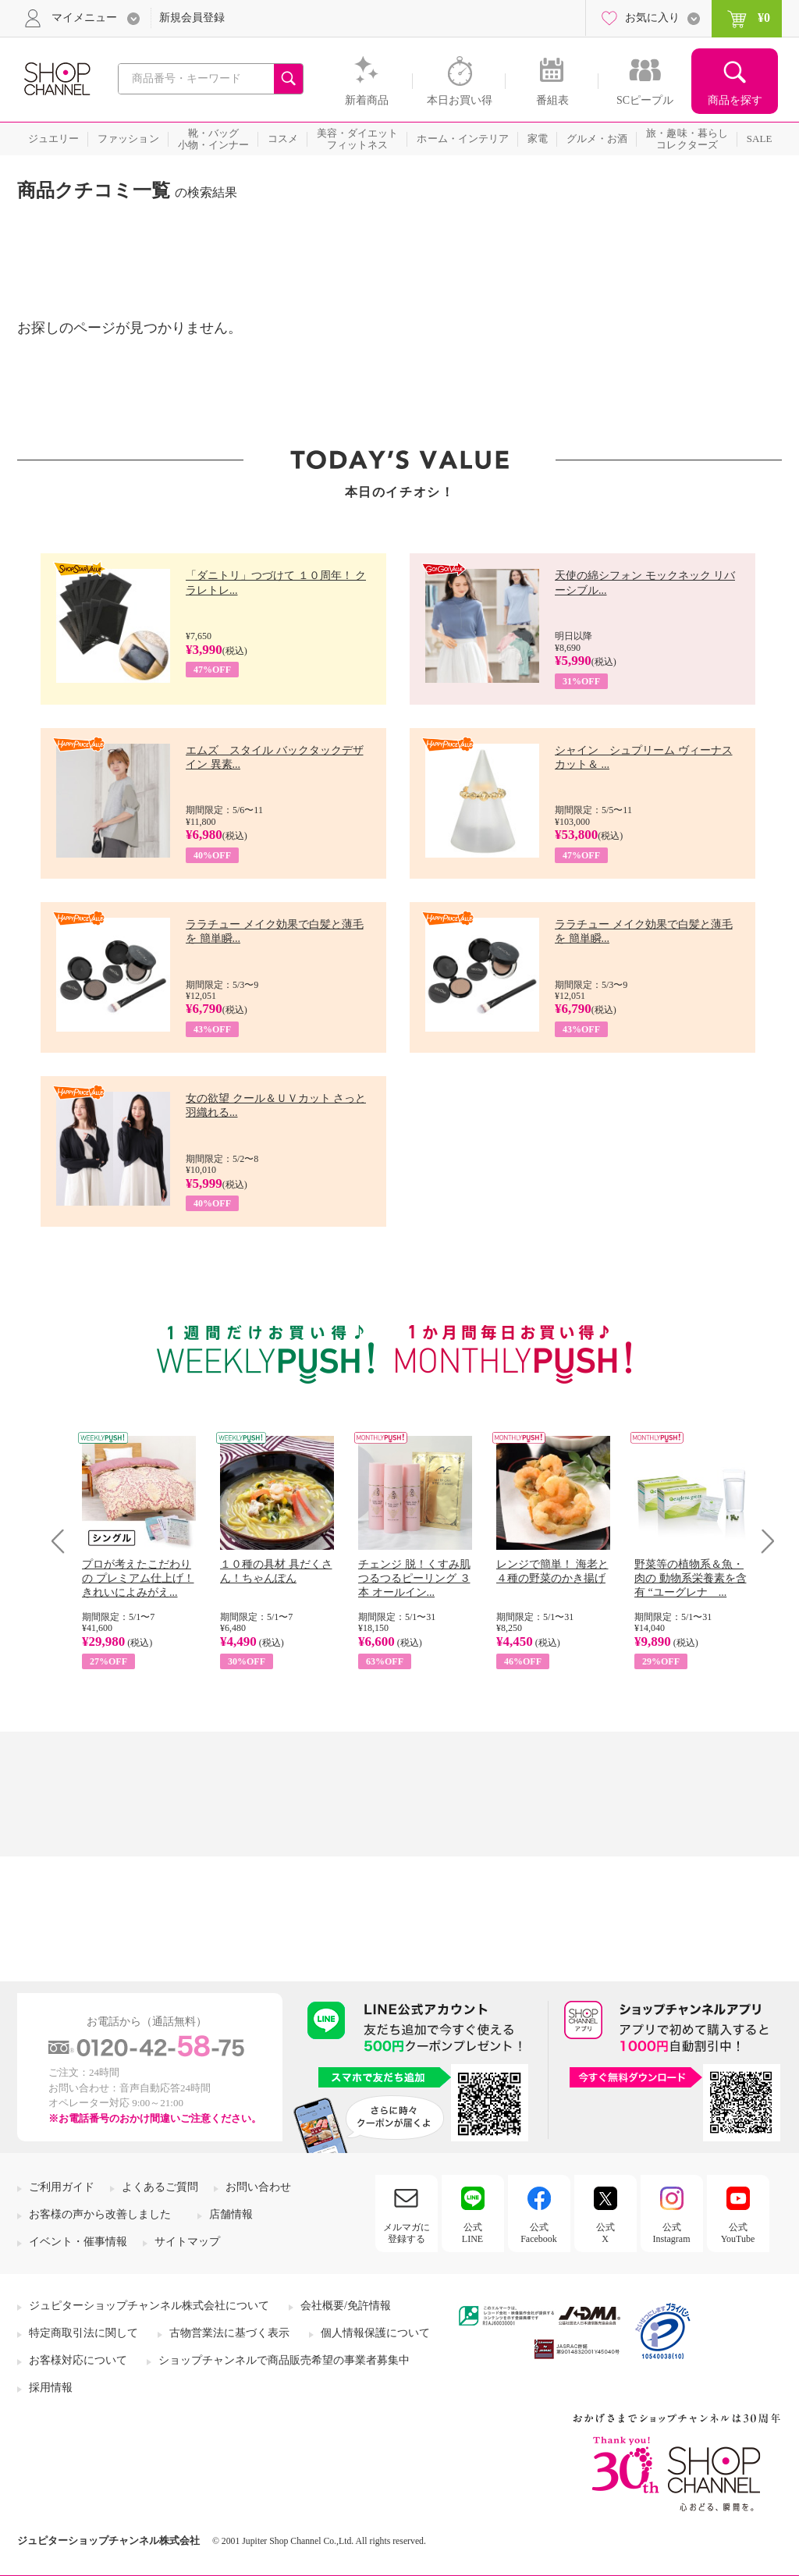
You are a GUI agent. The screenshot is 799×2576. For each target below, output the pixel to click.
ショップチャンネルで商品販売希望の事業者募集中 (284, 2360)
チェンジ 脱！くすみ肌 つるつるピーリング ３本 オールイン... (414, 1578)
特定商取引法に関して (83, 2333)
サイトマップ (187, 2241)
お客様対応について (78, 2360)
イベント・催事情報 (78, 2241)
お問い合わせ (258, 2187)
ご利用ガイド (61, 2187)
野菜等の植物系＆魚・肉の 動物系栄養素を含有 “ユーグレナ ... (690, 1578)
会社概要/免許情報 (345, 2305)
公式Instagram (672, 2233)
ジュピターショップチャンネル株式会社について (149, 2305)
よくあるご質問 (160, 2187)
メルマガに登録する (406, 2233)
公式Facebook (538, 2233)
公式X (605, 2233)
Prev (63, 1541)
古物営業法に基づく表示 (229, 2333)
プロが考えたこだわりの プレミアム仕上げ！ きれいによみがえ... (138, 1578)
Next (763, 1541)
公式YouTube (738, 2233)
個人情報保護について (375, 2333)
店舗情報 (231, 2214)
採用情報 (51, 2387)
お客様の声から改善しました (100, 2214)
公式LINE (472, 2233)
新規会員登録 (192, 17)
